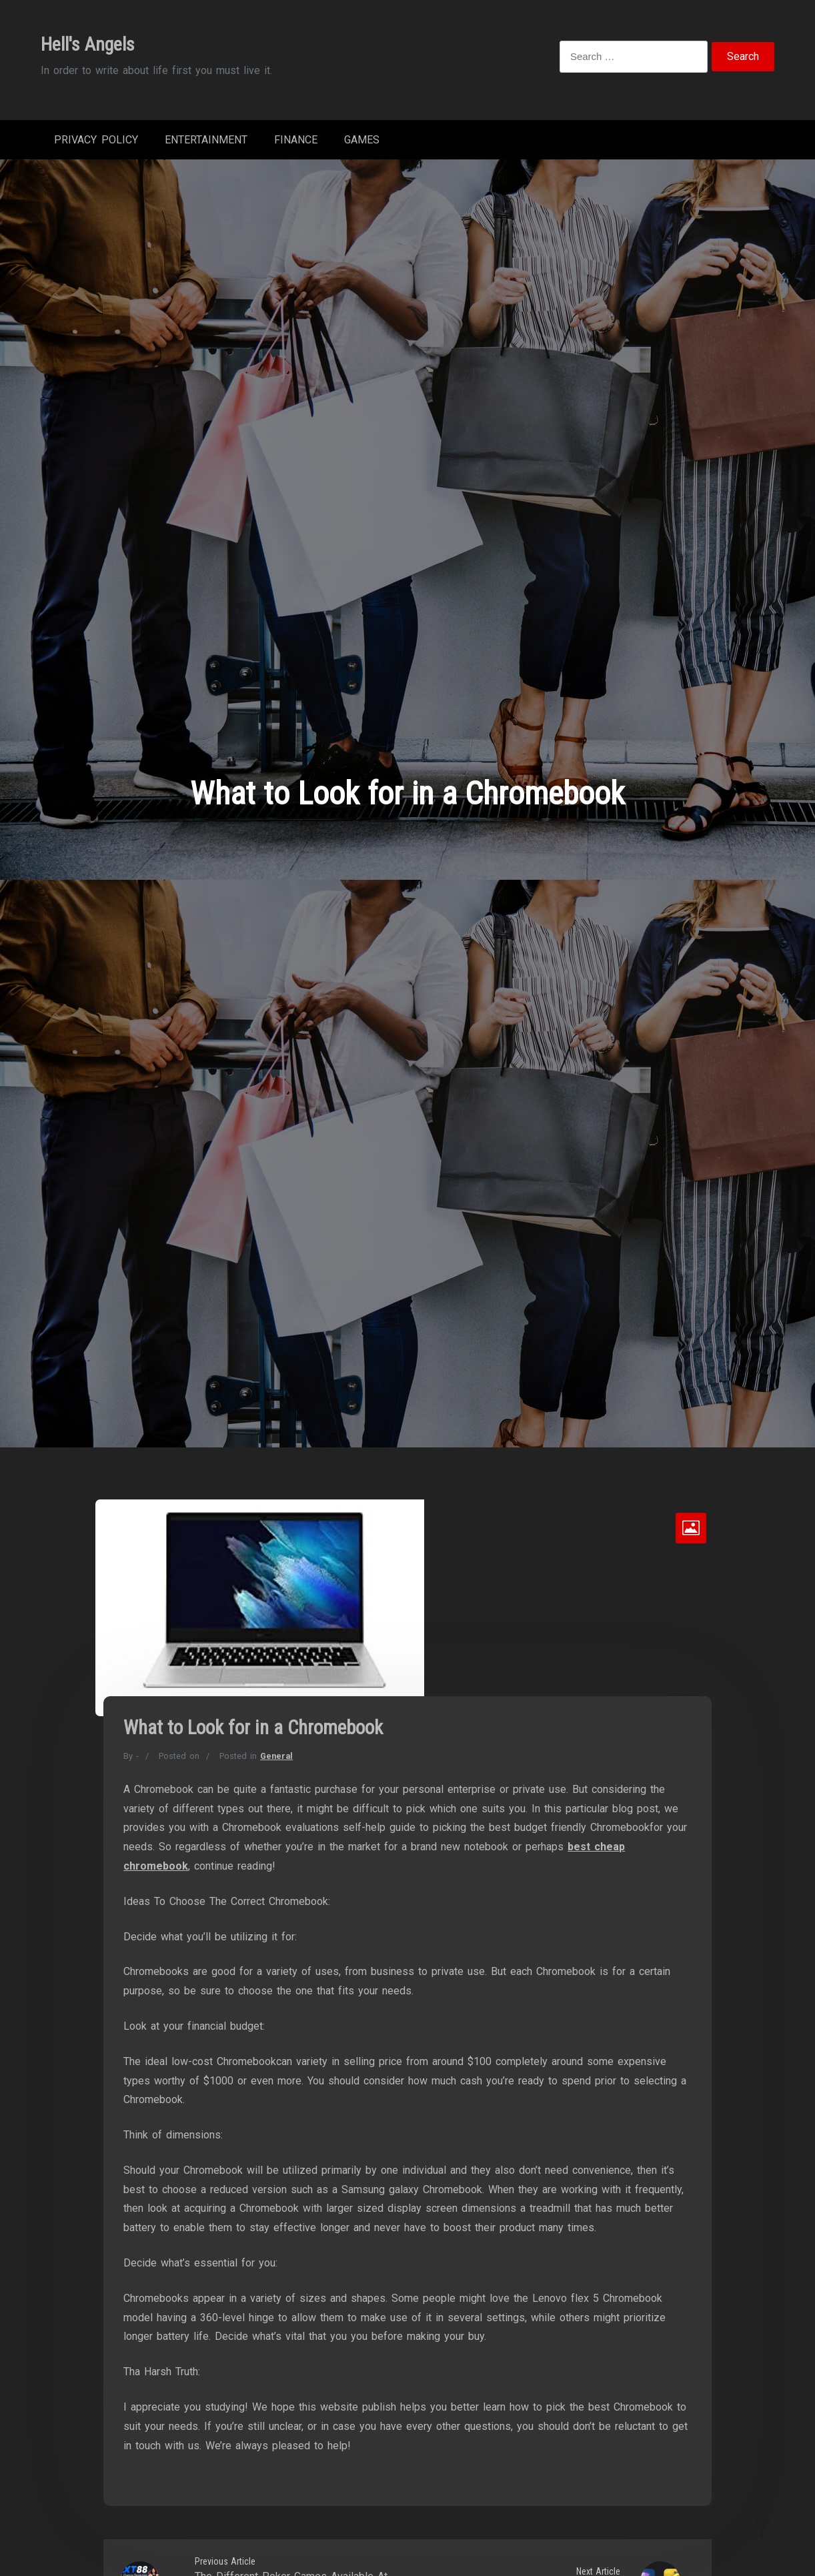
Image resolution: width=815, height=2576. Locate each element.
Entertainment (206, 139)
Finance (295, 139)
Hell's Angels (88, 44)
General (276, 1756)
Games (361, 139)
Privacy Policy (96, 139)
